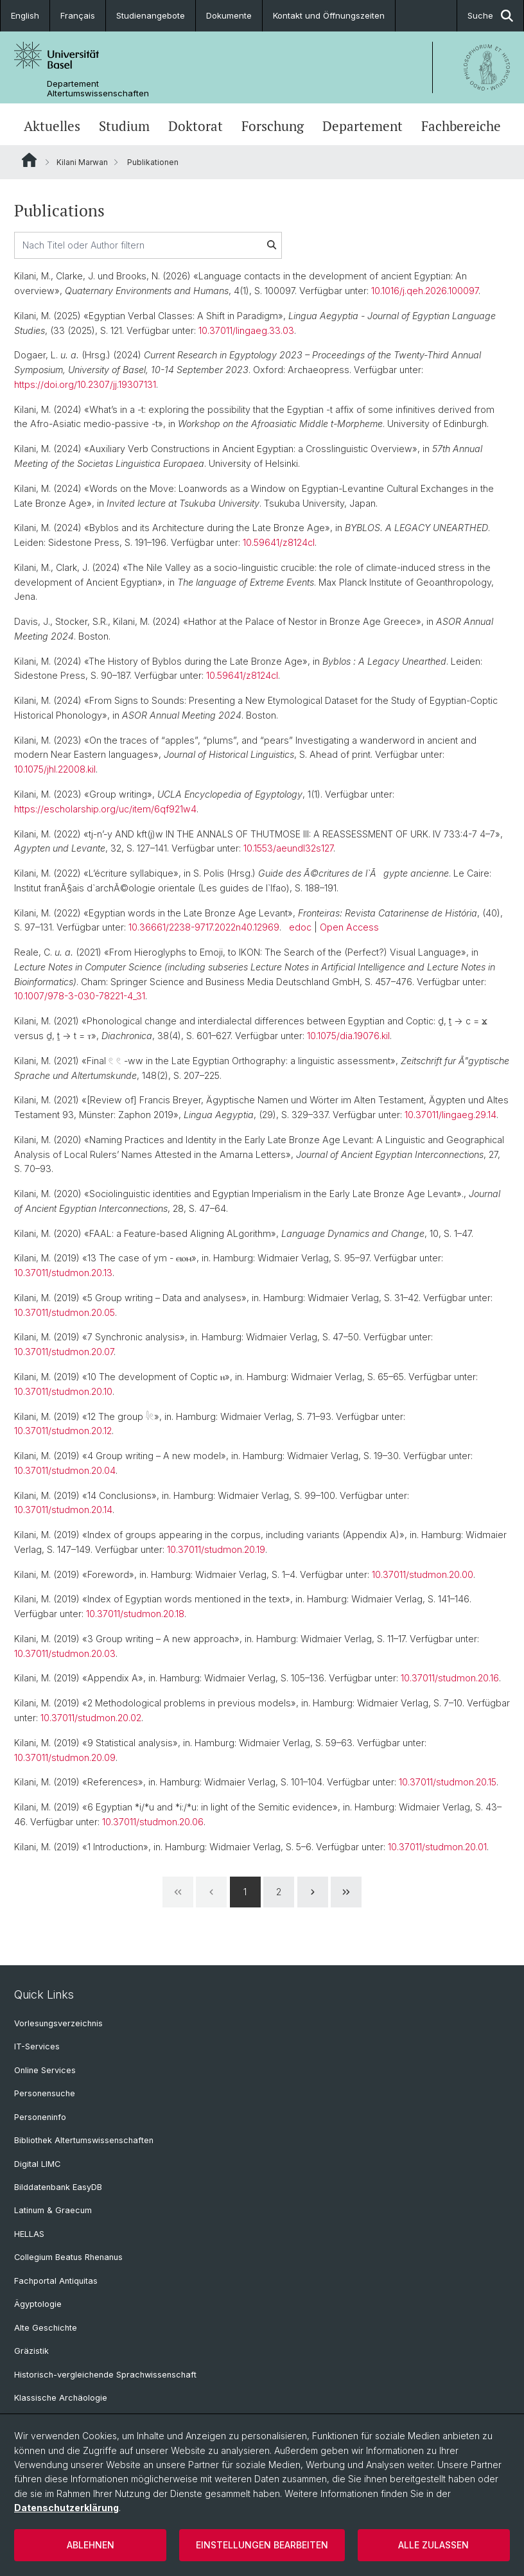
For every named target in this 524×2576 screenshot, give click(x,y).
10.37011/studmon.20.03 (65, 1653)
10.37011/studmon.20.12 (63, 1430)
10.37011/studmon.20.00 (422, 1574)
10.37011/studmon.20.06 (153, 1821)
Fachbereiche (461, 126)
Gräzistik (31, 2351)
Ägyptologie (38, 2304)
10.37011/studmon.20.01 (437, 1846)
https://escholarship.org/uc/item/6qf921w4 (105, 808)
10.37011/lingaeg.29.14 (450, 1114)
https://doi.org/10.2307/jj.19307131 (85, 384)
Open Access (349, 927)
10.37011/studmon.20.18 (135, 1613)
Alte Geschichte (45, 2328)
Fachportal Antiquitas (56, 2281)
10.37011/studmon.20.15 (447, 1781)
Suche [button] (490, 16)
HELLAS (29, 2234)
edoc (300, 927)
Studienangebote (150, 15)
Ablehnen (90, 2544)
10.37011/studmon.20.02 (90, 1717)
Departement (362, 126)
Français (77, 15)
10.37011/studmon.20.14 (63, 1509)
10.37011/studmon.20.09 (65, 1757)
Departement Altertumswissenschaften (98, 88)
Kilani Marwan (82, 162)
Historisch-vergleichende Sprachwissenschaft (105, 2374)
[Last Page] (346, 1892)
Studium (124, 126)
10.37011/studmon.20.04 (65, 1470)
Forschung (272, 126)
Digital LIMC (37, 2164)
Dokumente (229, 15)
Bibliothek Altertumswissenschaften (83, 2140)
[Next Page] (312, 1892)
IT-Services (37, 2046)
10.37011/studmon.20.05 (64, 1312)
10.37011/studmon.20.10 (63, 1391)
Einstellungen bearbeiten (262, 2544)
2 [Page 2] (278, 1891)
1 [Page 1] (245, 1891)
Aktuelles (52, 126)
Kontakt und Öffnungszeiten (329, 15)
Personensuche (44, 2093)
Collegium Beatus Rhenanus (68, 2257)
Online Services (45, 2070)
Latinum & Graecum (53, 2210)
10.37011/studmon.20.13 (63, 1272)
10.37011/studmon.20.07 (64, 1351)
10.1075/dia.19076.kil (348, 1035)
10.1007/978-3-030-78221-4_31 (79, 995)
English (25, 15)
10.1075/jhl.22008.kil (55, 769)
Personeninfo (40, 2117)
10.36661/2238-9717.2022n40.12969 (203, 927)
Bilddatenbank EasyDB (58, 2187)
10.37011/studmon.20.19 (216, 1549)
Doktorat (195, 126)
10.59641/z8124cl (279, 542)
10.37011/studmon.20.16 (450, 1677)
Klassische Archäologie (60, 2398)
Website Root (29, 160)
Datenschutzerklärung (66, 2507)
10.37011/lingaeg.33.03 (246, 330)
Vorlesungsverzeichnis (58, 2023)
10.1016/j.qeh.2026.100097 (424, 290)
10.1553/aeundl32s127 (288, 848)
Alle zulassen (433, 2544)
